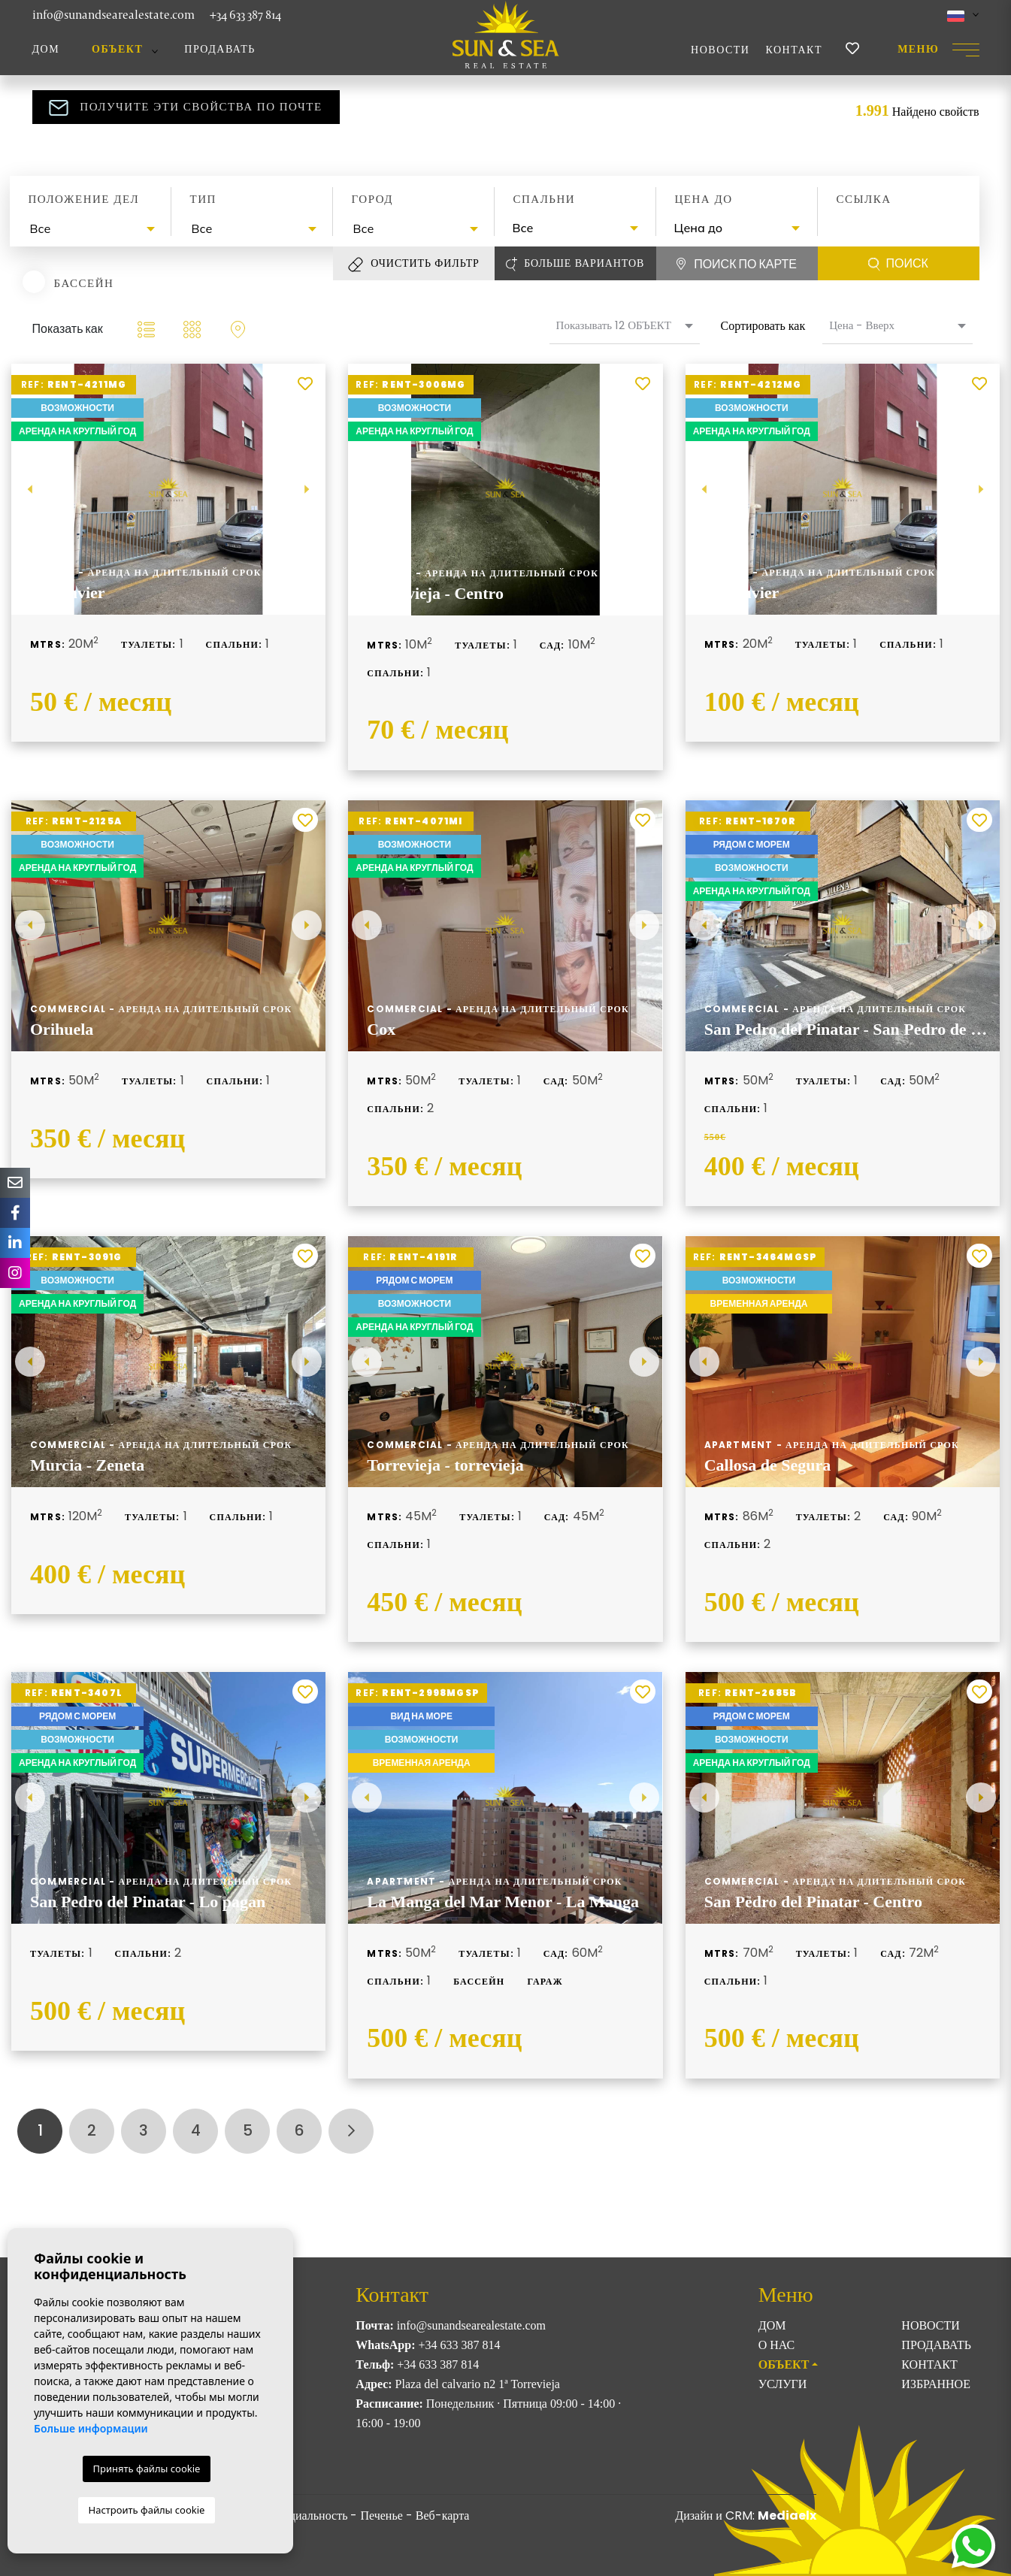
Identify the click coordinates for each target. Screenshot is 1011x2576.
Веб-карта (443, 2515)
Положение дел (84, 199)
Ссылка (864, 199)
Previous (30, 489)
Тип (203, 199)
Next (306, 489)
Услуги (782, 2384)
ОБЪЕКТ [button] (117, 49)
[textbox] (94, 228)
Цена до (704, 199)
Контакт (793, 50)
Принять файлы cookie (147, 2468)
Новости (720, 50)
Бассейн (84, 282)
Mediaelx (787, 2515)
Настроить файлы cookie (147, 2510)
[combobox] (90, 229)
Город (372, 199)
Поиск (898, 263)
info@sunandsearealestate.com (113, 15)
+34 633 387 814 (245, 15)
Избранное (935, 2384)
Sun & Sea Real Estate (505, 34)
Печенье (381, 2515)
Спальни (544, 199)
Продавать (220, 49)
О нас (776, 2345)
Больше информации (91, 2428)
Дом (46, 49)
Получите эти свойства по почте (185, 107)
